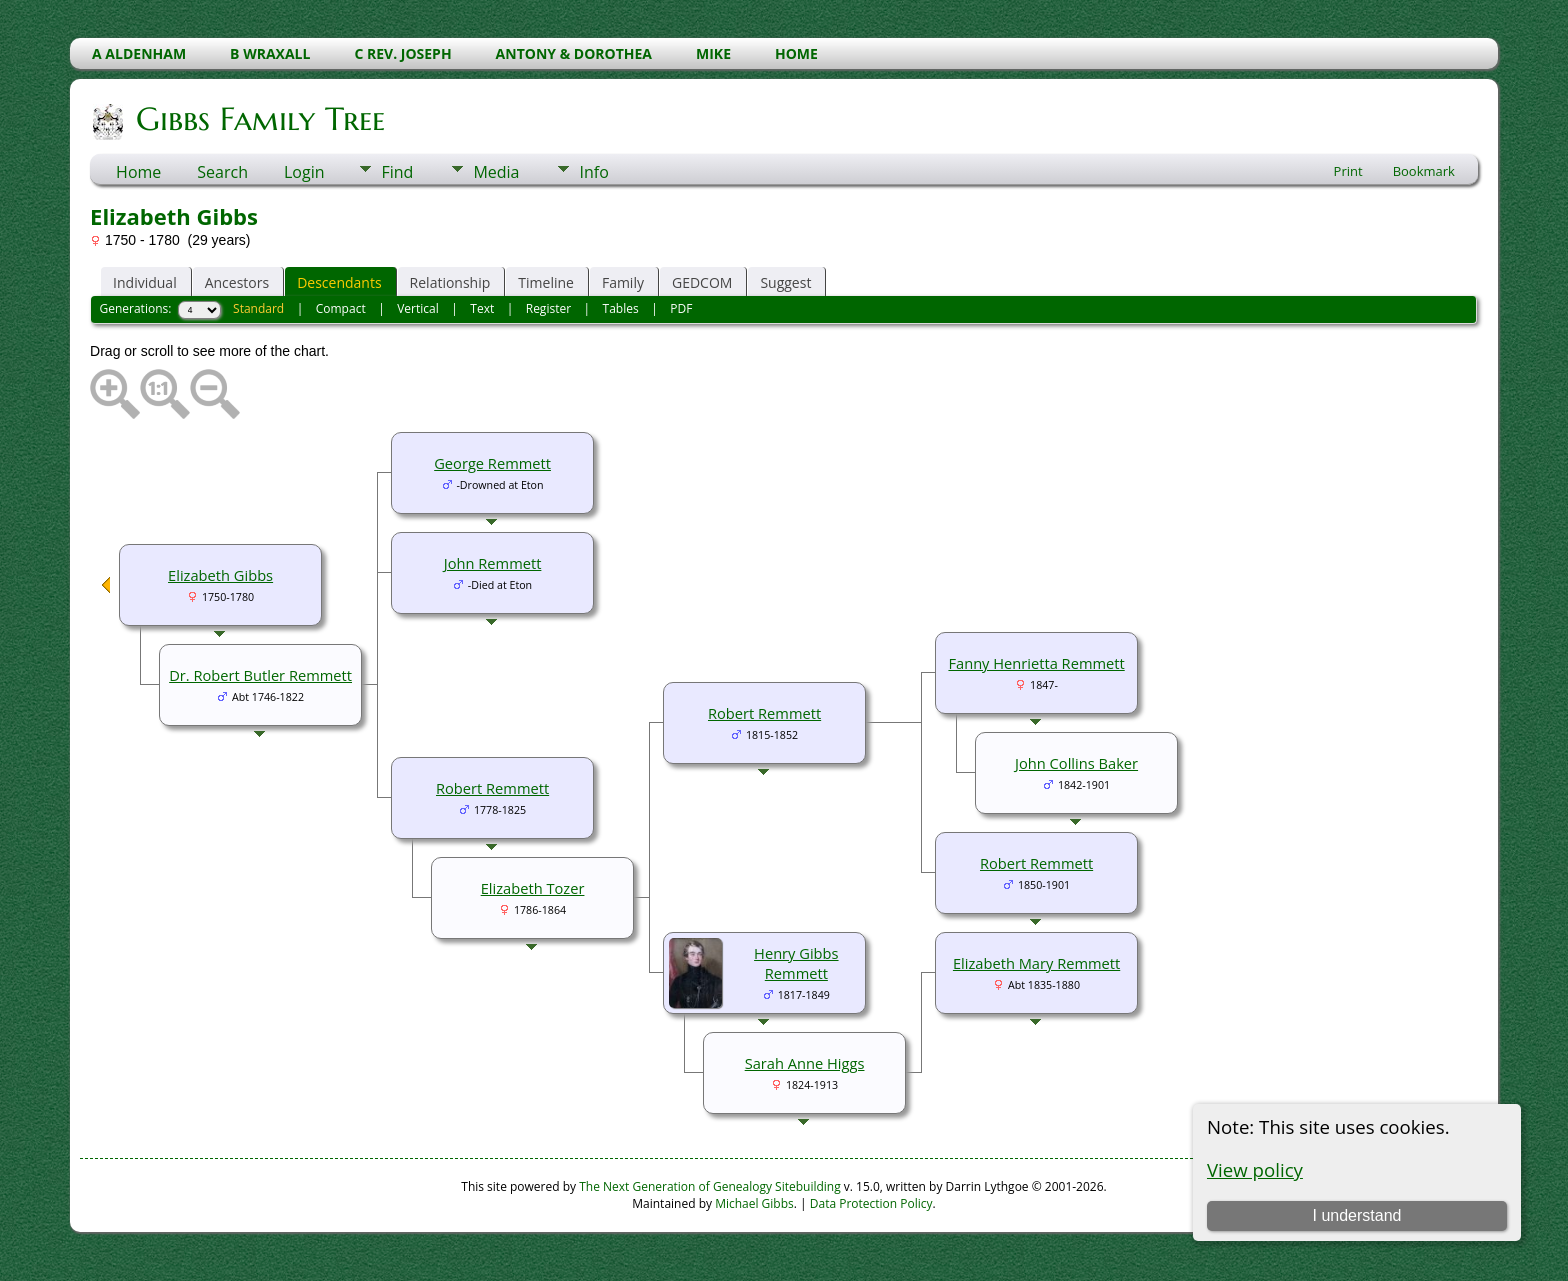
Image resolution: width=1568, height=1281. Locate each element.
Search (222, 172)
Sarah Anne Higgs (805, 1063)
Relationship (450, 282)
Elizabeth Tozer (533, 888)
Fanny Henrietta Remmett (1036, 663)
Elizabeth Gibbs (220, 575)
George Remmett (492, 463)
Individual (145, 282)
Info (593, 172)
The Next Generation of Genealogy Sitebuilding (710, 1186)
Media (496, 172)
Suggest (785, 282)
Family (623, 282)
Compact (341, 308)
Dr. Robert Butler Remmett (260, 675)
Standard (258, 308)
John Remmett (493, 563)
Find (397, 172)
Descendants (339, 282)
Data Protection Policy (871, 1203)
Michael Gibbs (754, 1203)
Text (482, 308)
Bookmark (1424, 171)
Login (304, 172)
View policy (1255, 1169)
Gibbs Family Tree (259, 119)
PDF (681, 308)
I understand (1356, 1215)
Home (138, 172)
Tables (621, 308)
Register (548, 308)
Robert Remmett (1036, 863)
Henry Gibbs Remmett (796, 963)
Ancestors (237, 282)
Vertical (418, 308)
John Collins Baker (1076, 763)
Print (1348, 171)
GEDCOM (702, 282)
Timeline (546, 282)
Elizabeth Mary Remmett (1036, 963)
